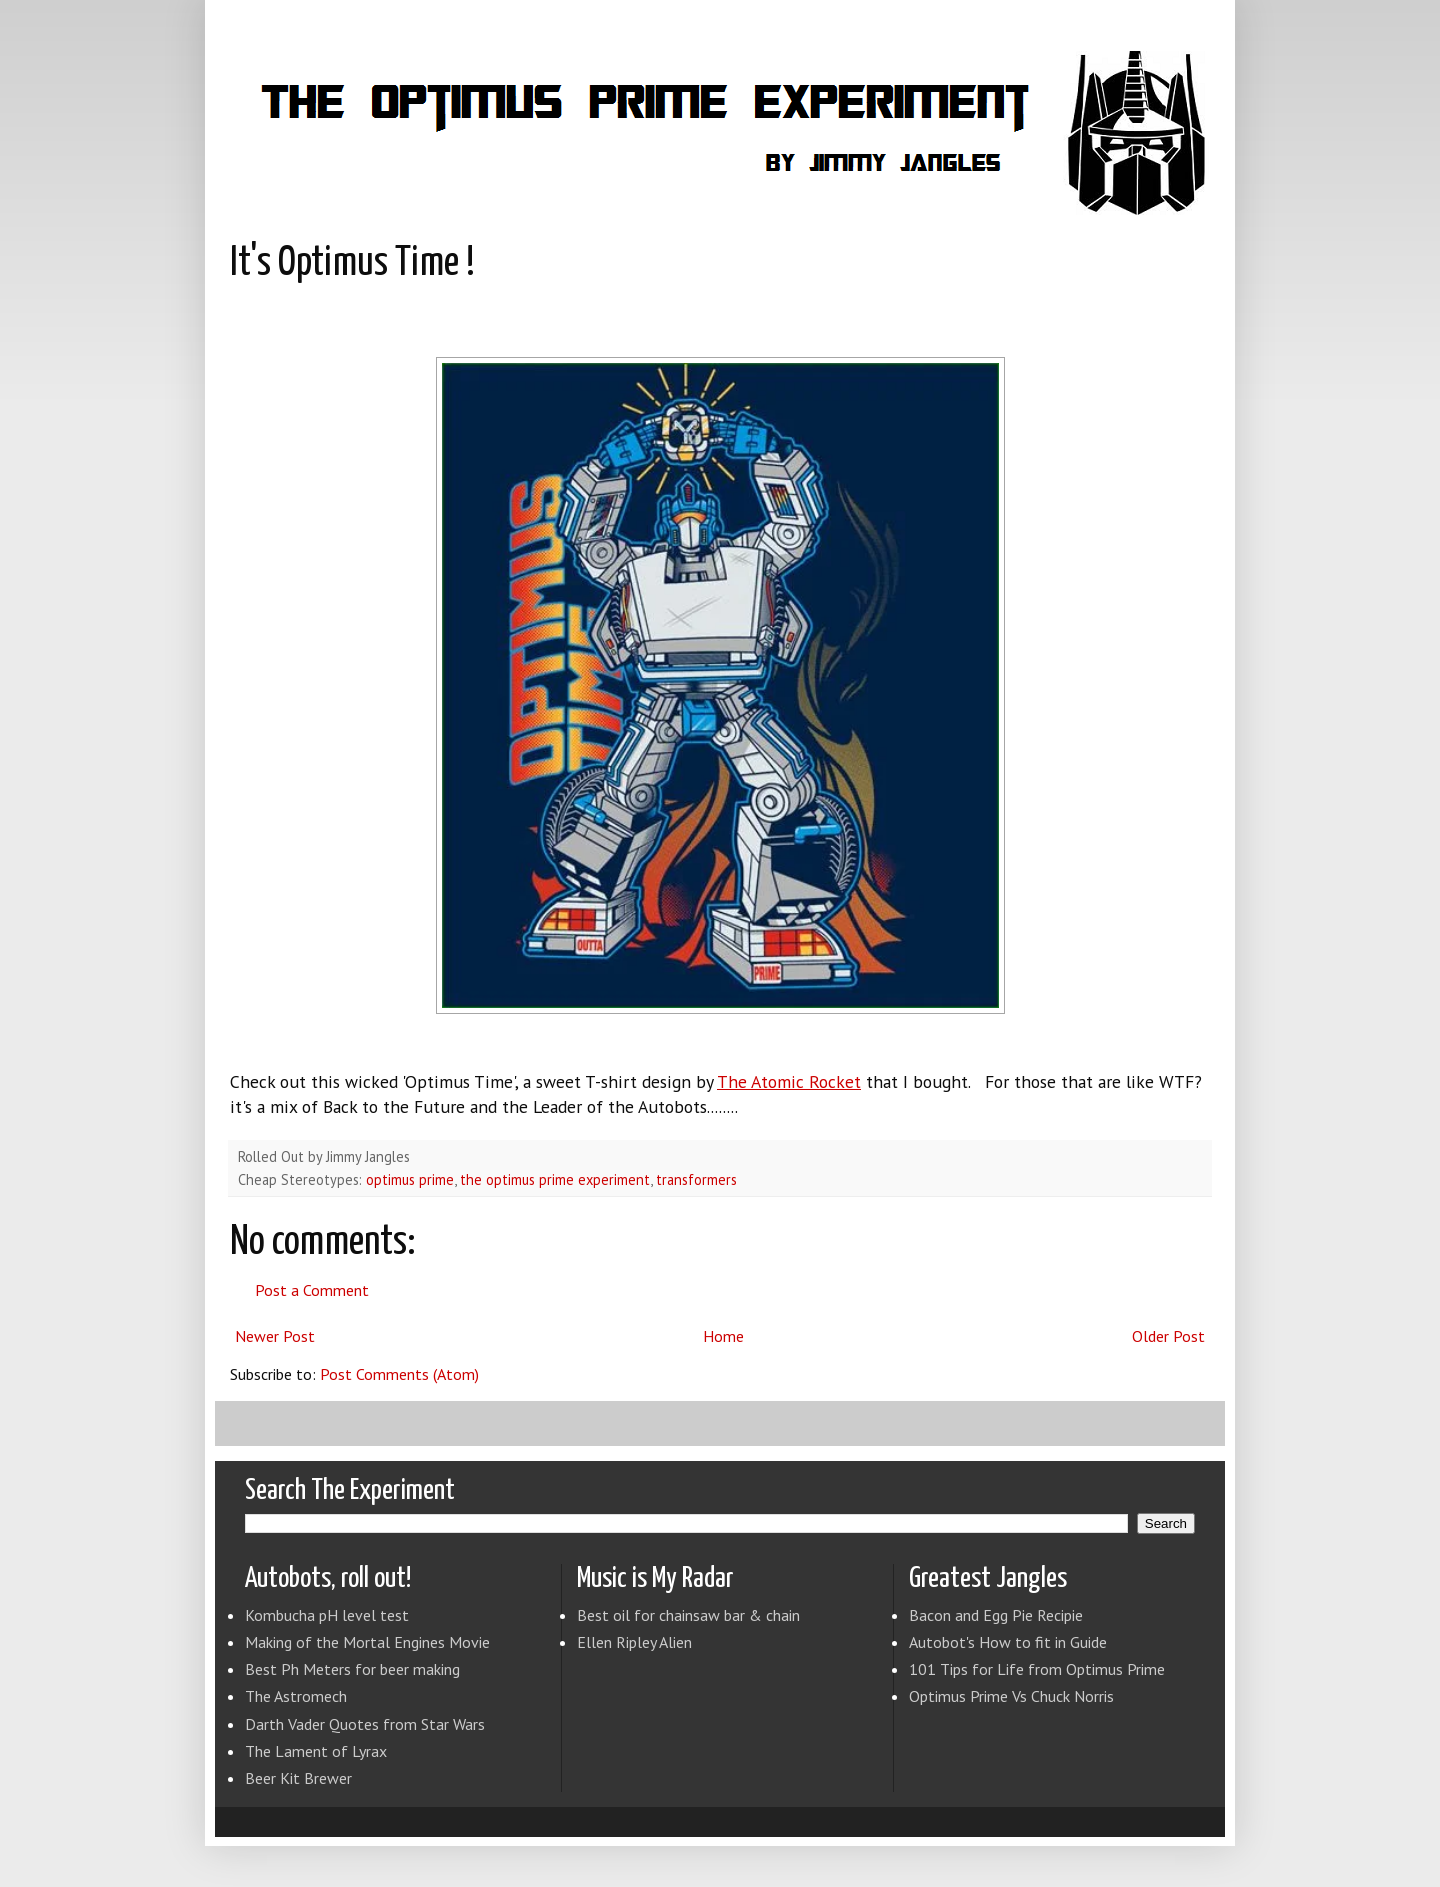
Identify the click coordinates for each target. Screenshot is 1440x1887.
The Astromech (296, 1696)
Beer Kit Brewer (298, 1778)
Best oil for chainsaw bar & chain (688, 1615)
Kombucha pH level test (327, 1615)
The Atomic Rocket (789, 1081)
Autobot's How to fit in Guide (1008, 1642)
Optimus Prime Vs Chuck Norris (1011, 1696)
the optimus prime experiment (555, 1179)
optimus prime (410, 1179)
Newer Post (275, 1336)
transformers (696, 1179)
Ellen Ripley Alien (634, 1642)
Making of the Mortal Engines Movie (367, 1642)
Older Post (1168, 1336)
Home (723, 1336)
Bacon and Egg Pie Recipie (996, 1615)
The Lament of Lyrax (316, 1751)
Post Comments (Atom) (399, 1374)
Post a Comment (312, 1290)
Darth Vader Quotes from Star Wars (365, 1724)
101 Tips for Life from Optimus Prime (1037, 1669)
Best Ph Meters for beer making (352, 1669)
